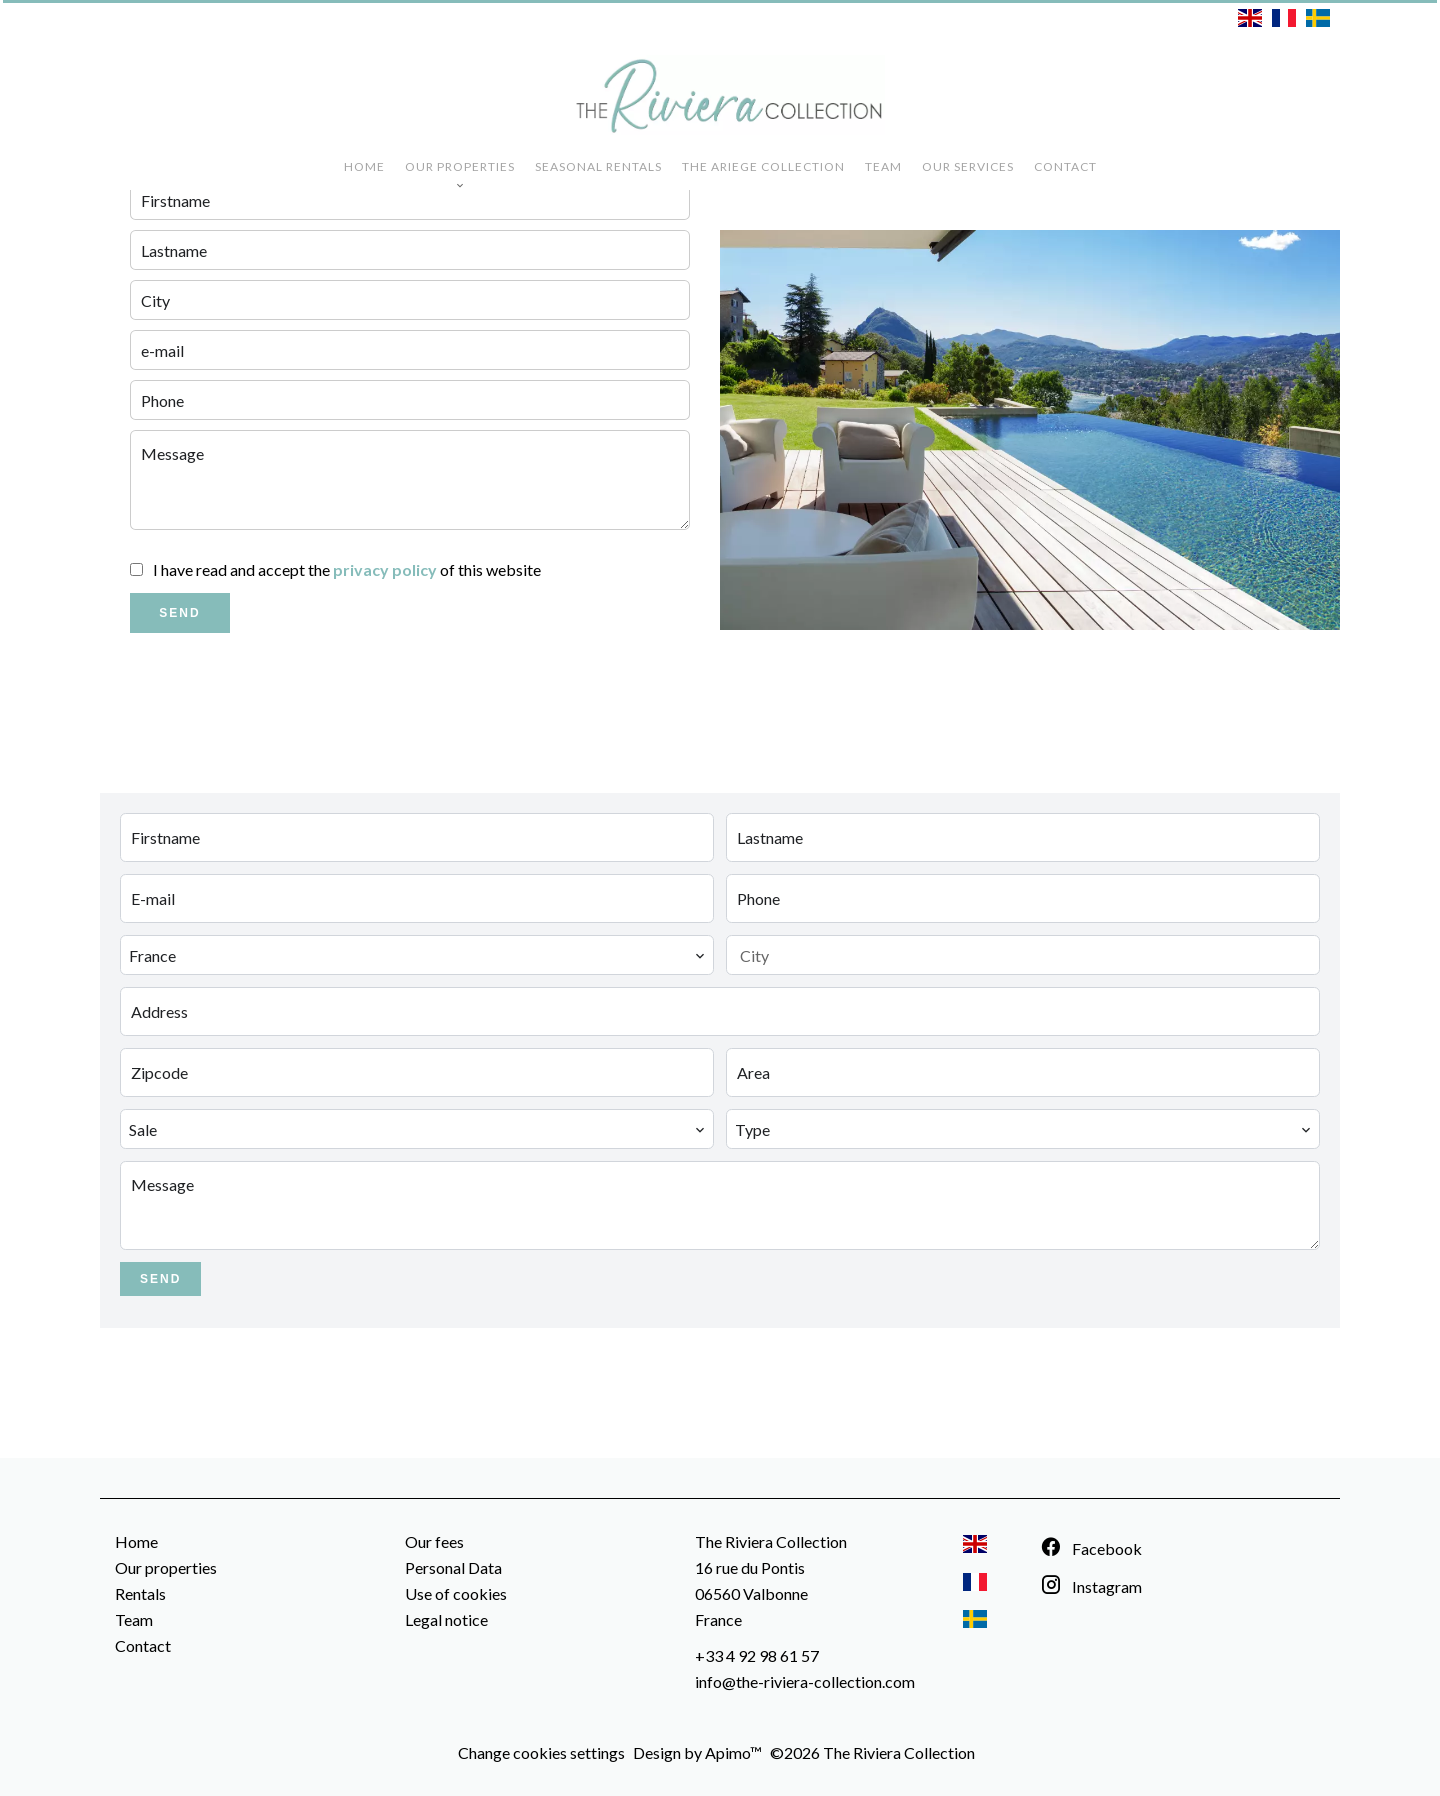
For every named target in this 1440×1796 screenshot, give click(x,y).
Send (179, 613)
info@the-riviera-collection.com (805, 1681)
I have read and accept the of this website (347, 569)
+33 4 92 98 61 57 (757, 1655)
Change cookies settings (541, 1752)
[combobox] (417, 955)
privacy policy (385, 569)
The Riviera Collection (771, 1541)
